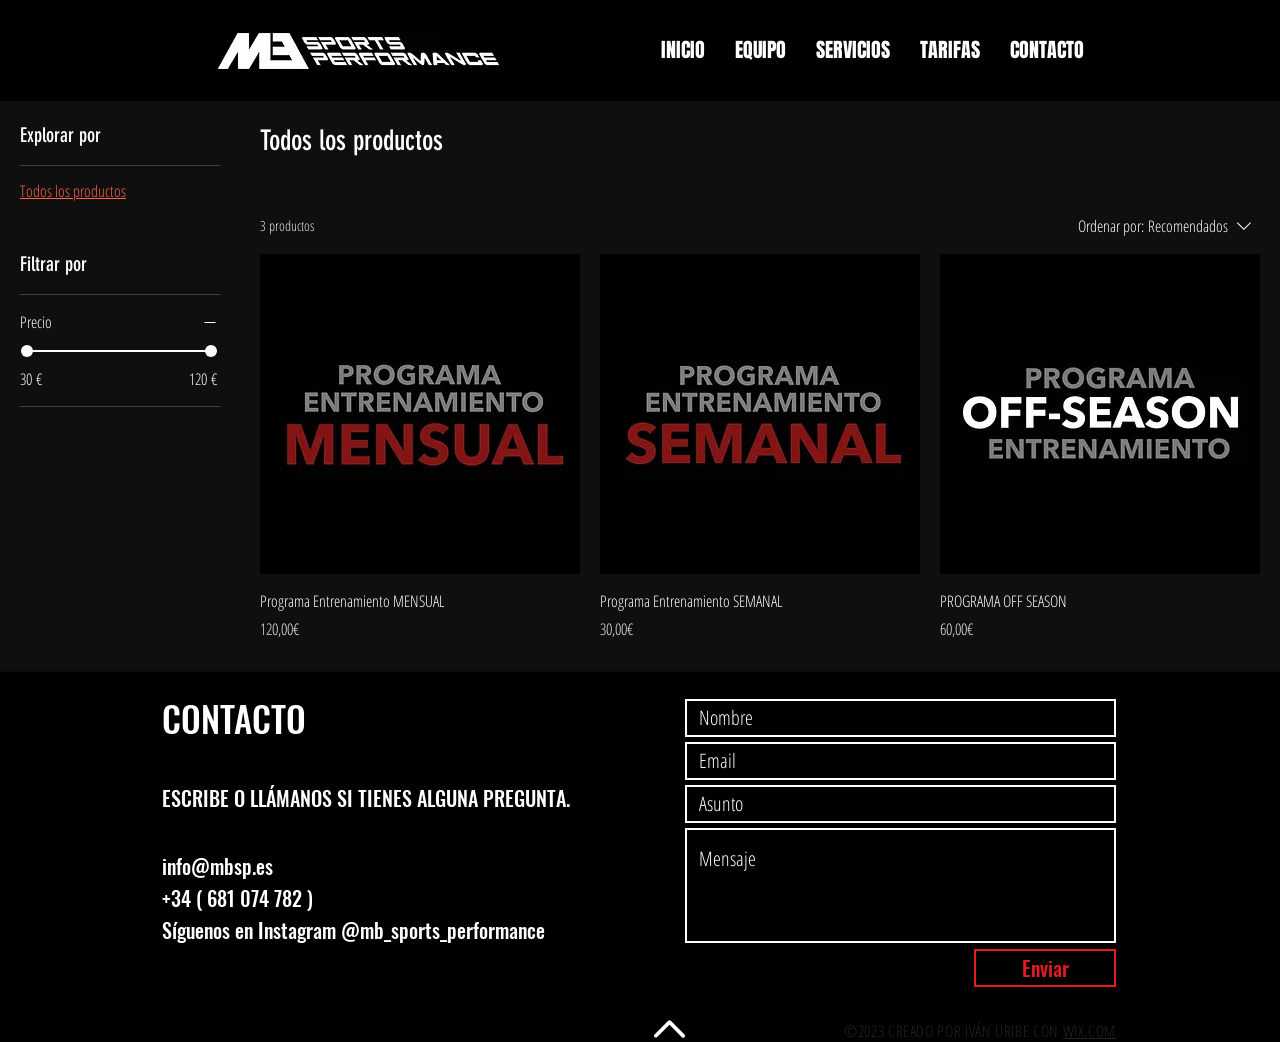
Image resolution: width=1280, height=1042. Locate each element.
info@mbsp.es (217, 866)
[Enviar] (1045, 968)
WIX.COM (1089, 1031)
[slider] (27, 351)
